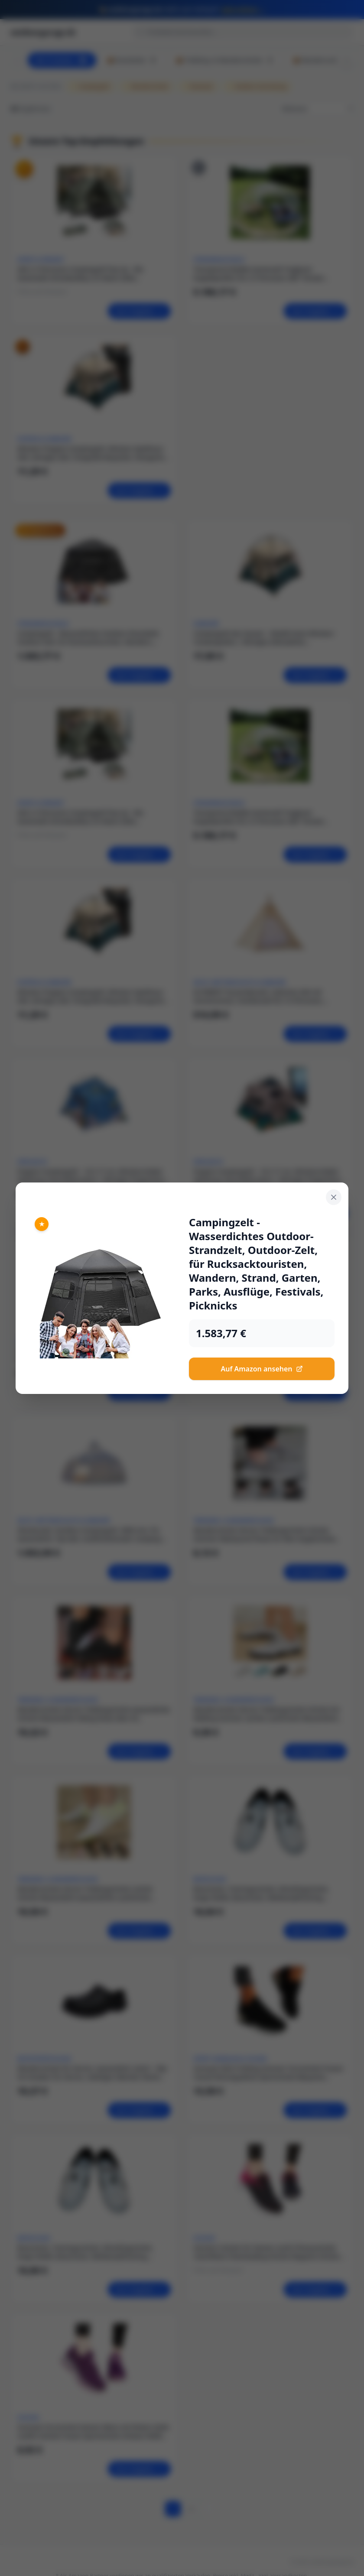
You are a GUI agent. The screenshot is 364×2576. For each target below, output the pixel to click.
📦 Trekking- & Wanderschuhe (225, 60)
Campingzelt (91, 86)
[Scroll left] (17, 60)
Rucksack (198, 86)
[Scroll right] (347, 60)
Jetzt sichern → (243, 9)
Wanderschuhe (146, 86)
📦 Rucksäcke (132, 60)
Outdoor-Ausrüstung (257, 86)
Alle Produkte (62, 60)
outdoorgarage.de (43, 32)
